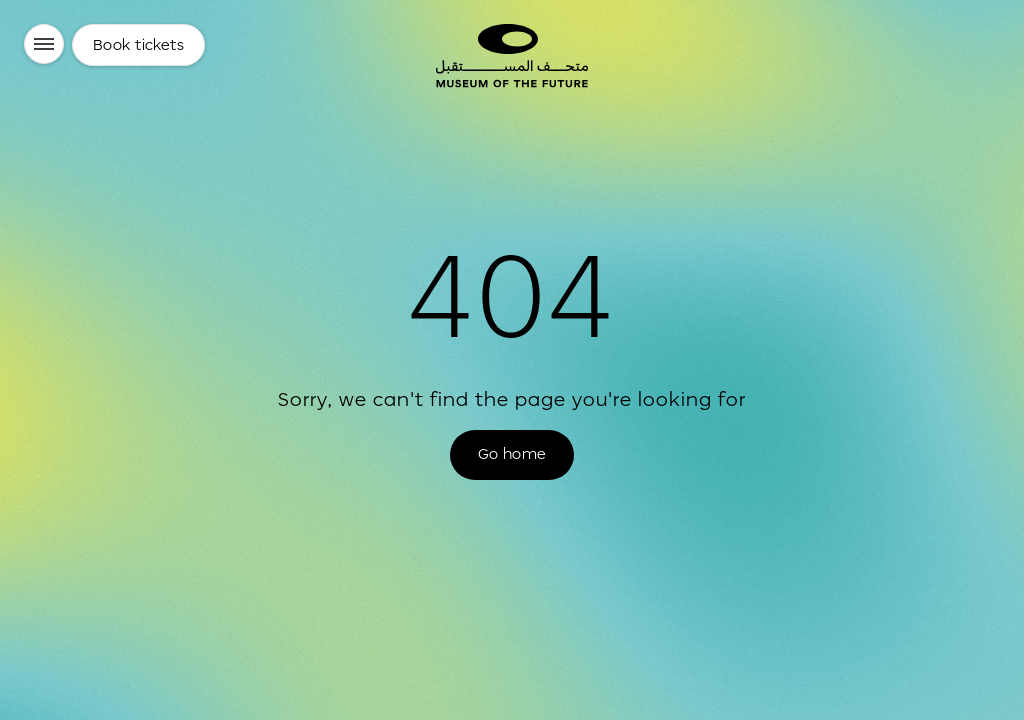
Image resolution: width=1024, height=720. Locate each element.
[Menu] (44, 44)
